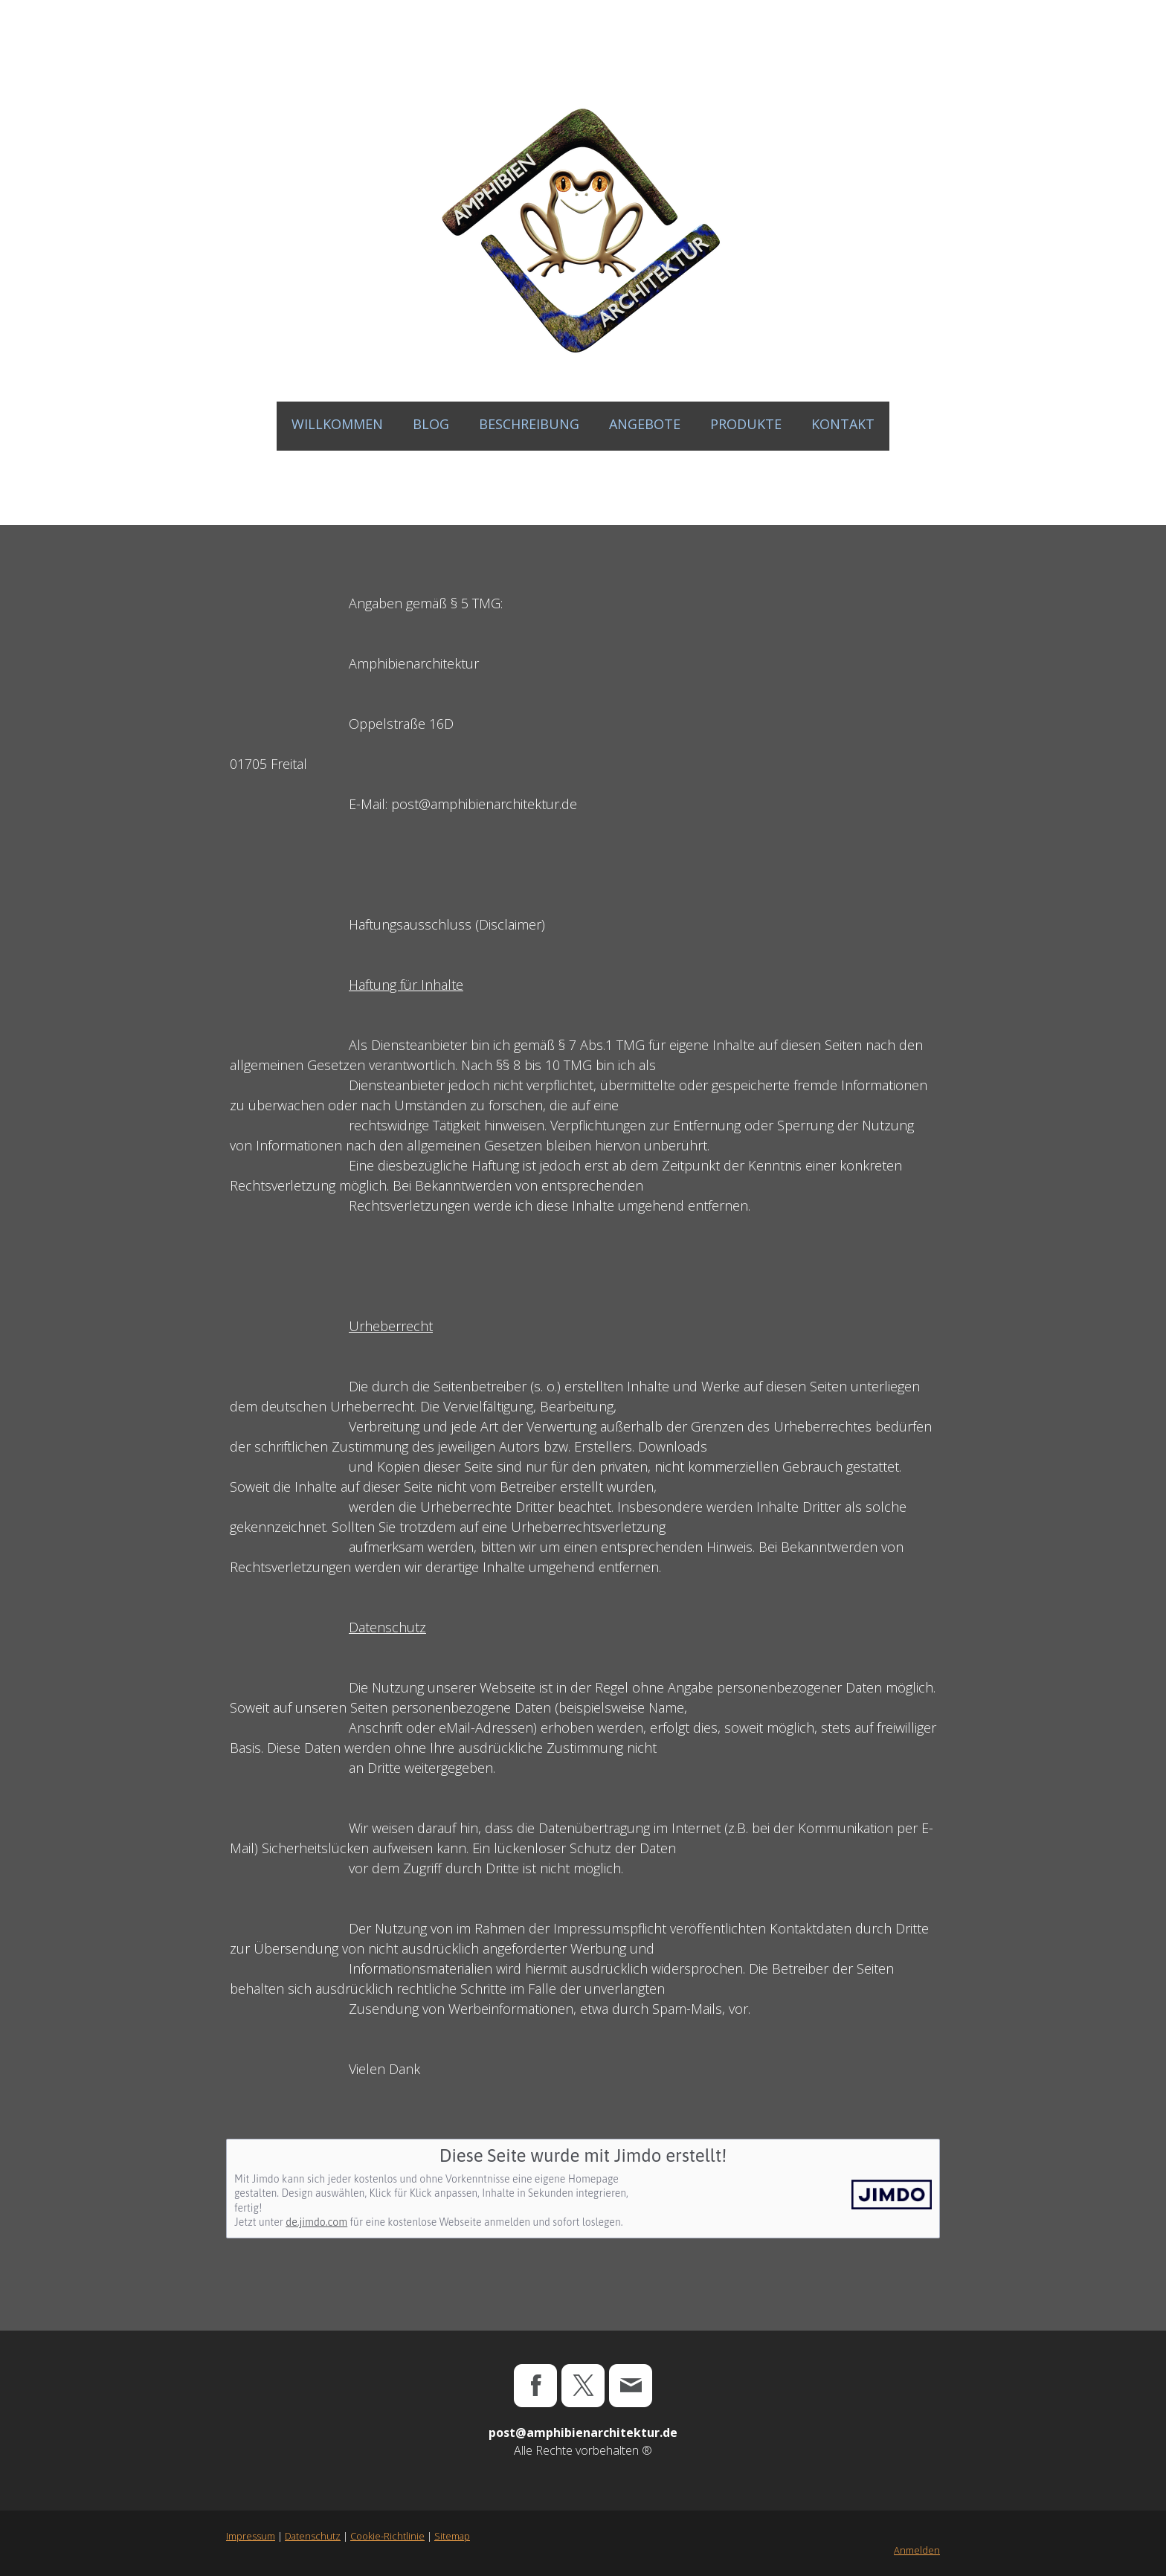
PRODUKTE (746, 424)
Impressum (250, 2536)
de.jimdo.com (316, 2222)
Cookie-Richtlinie (387, 2536)
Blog (431, 424)
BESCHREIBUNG (529, 424)
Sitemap (452, 2536)
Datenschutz (313, 2536)
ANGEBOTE (644, 424)
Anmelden (917, 2550)
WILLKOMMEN (337, 424)
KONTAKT (842, 424)
